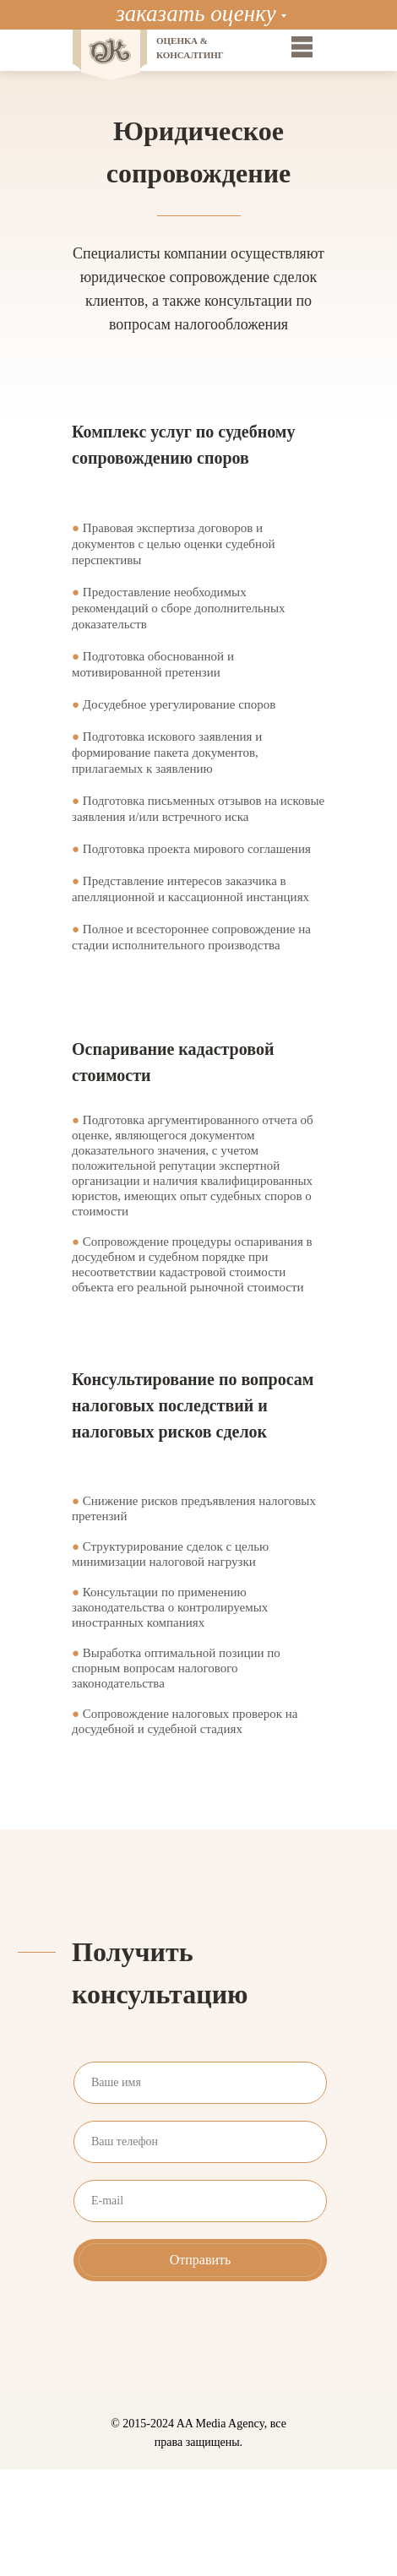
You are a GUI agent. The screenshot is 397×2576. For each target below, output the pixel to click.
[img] (302, 46)
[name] (200, 2083)
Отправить (200, 2260)
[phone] (200, 2142)
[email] (200, 2201)
